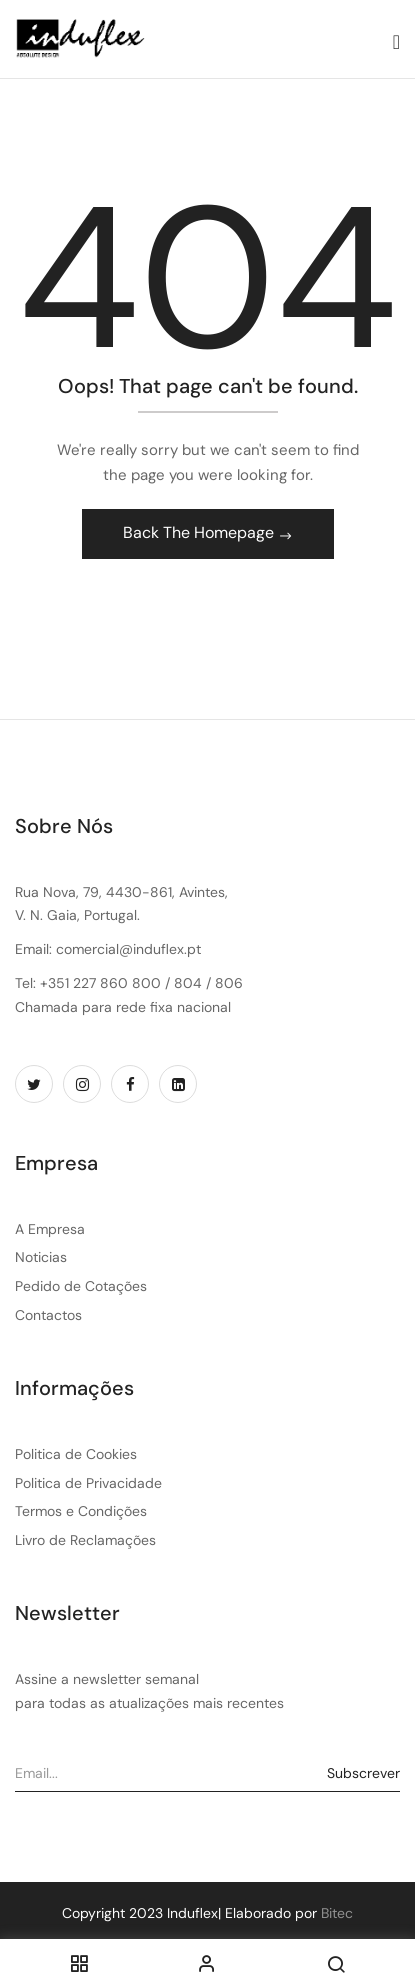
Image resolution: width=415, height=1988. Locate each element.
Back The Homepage (200, 532)
